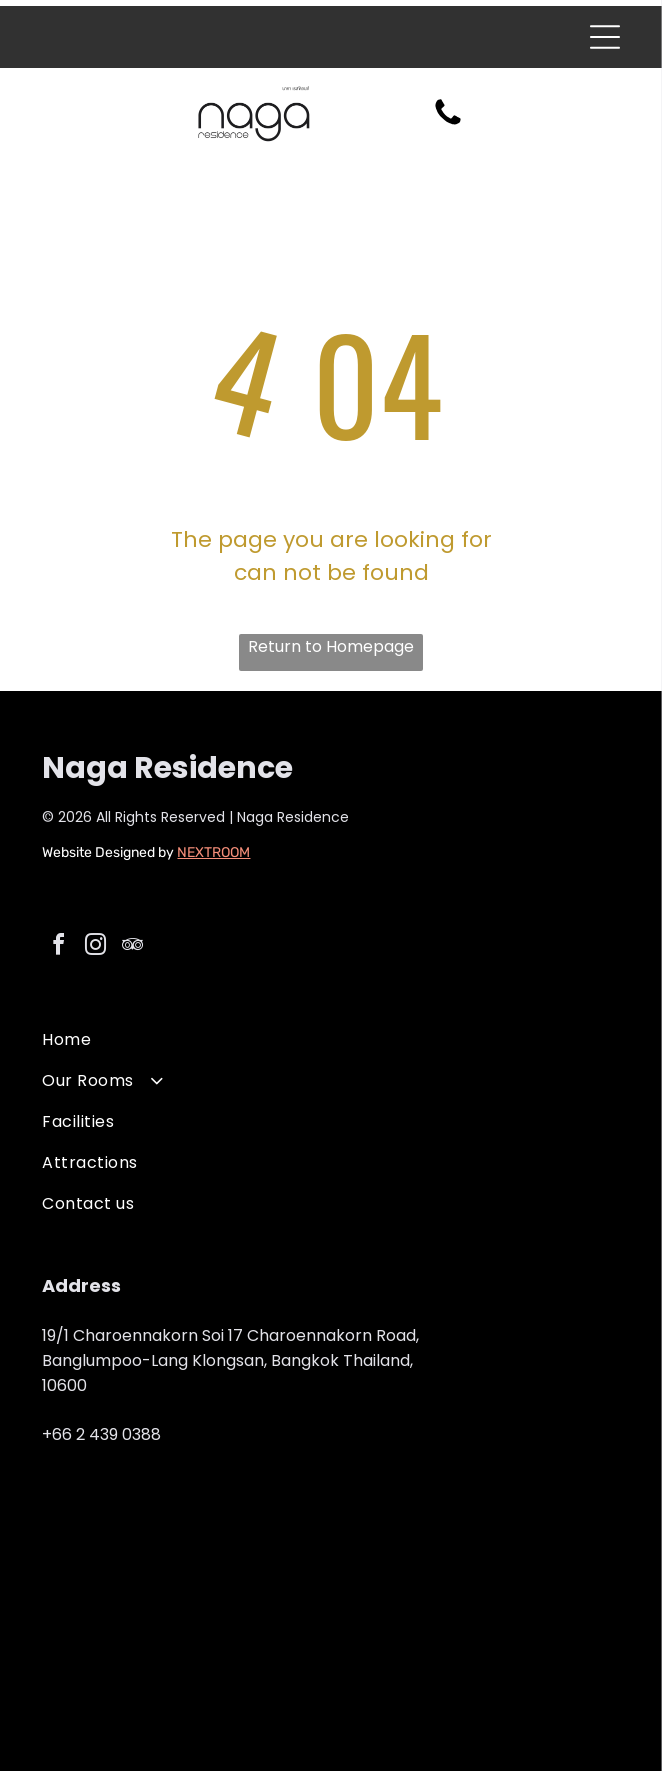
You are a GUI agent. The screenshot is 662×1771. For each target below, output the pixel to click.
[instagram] (95, 947)
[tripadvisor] (132, 947)
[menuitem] (330, 1039)
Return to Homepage (331, 646)
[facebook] (58, 947)
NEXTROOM (213, 852)
